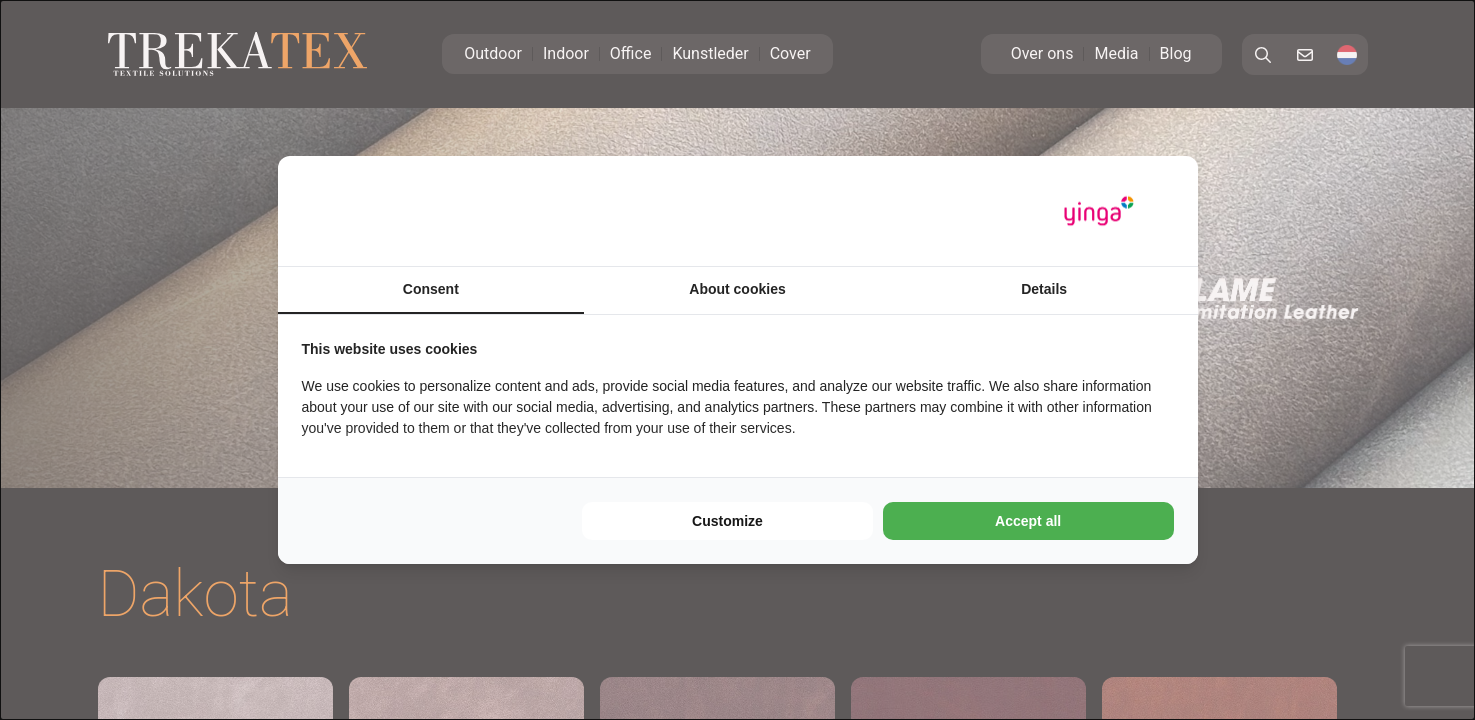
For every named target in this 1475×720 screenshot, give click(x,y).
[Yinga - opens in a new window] (1099, 211)
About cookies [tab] (737, 289)
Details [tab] (1044, 289)
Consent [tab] (431, 289)
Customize (727, 521)
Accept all (1028, 521)
